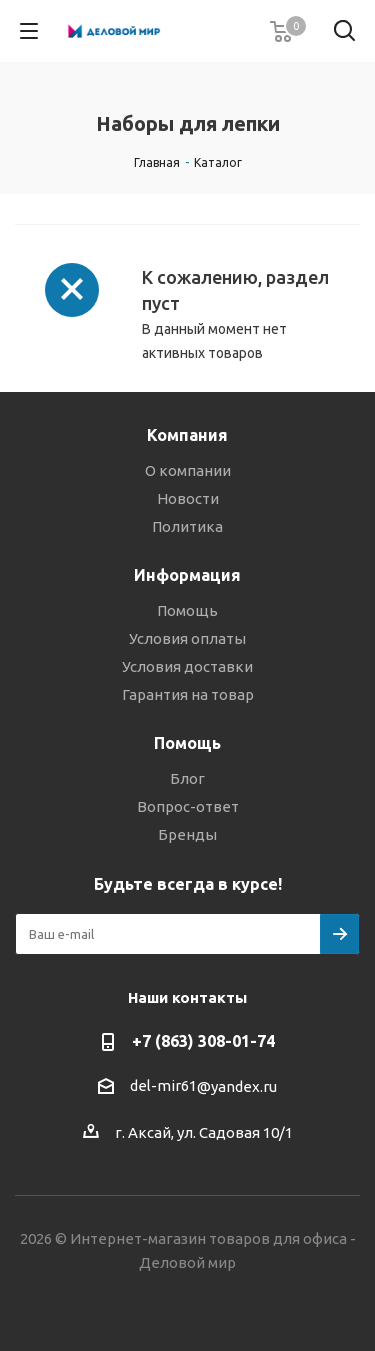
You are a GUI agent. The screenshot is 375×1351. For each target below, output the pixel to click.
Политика (187, 526)
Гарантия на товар (188, 694)
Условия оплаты (187, 638)
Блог (187, 778)
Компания (187, 435)
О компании (188, 470)
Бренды (187, 834)
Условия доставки (187, 666)
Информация (187, 575)
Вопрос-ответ (188, 806)
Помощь (187, 610)
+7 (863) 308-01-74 (203, 1041)
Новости (188, 498)
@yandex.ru (237, 1086)
